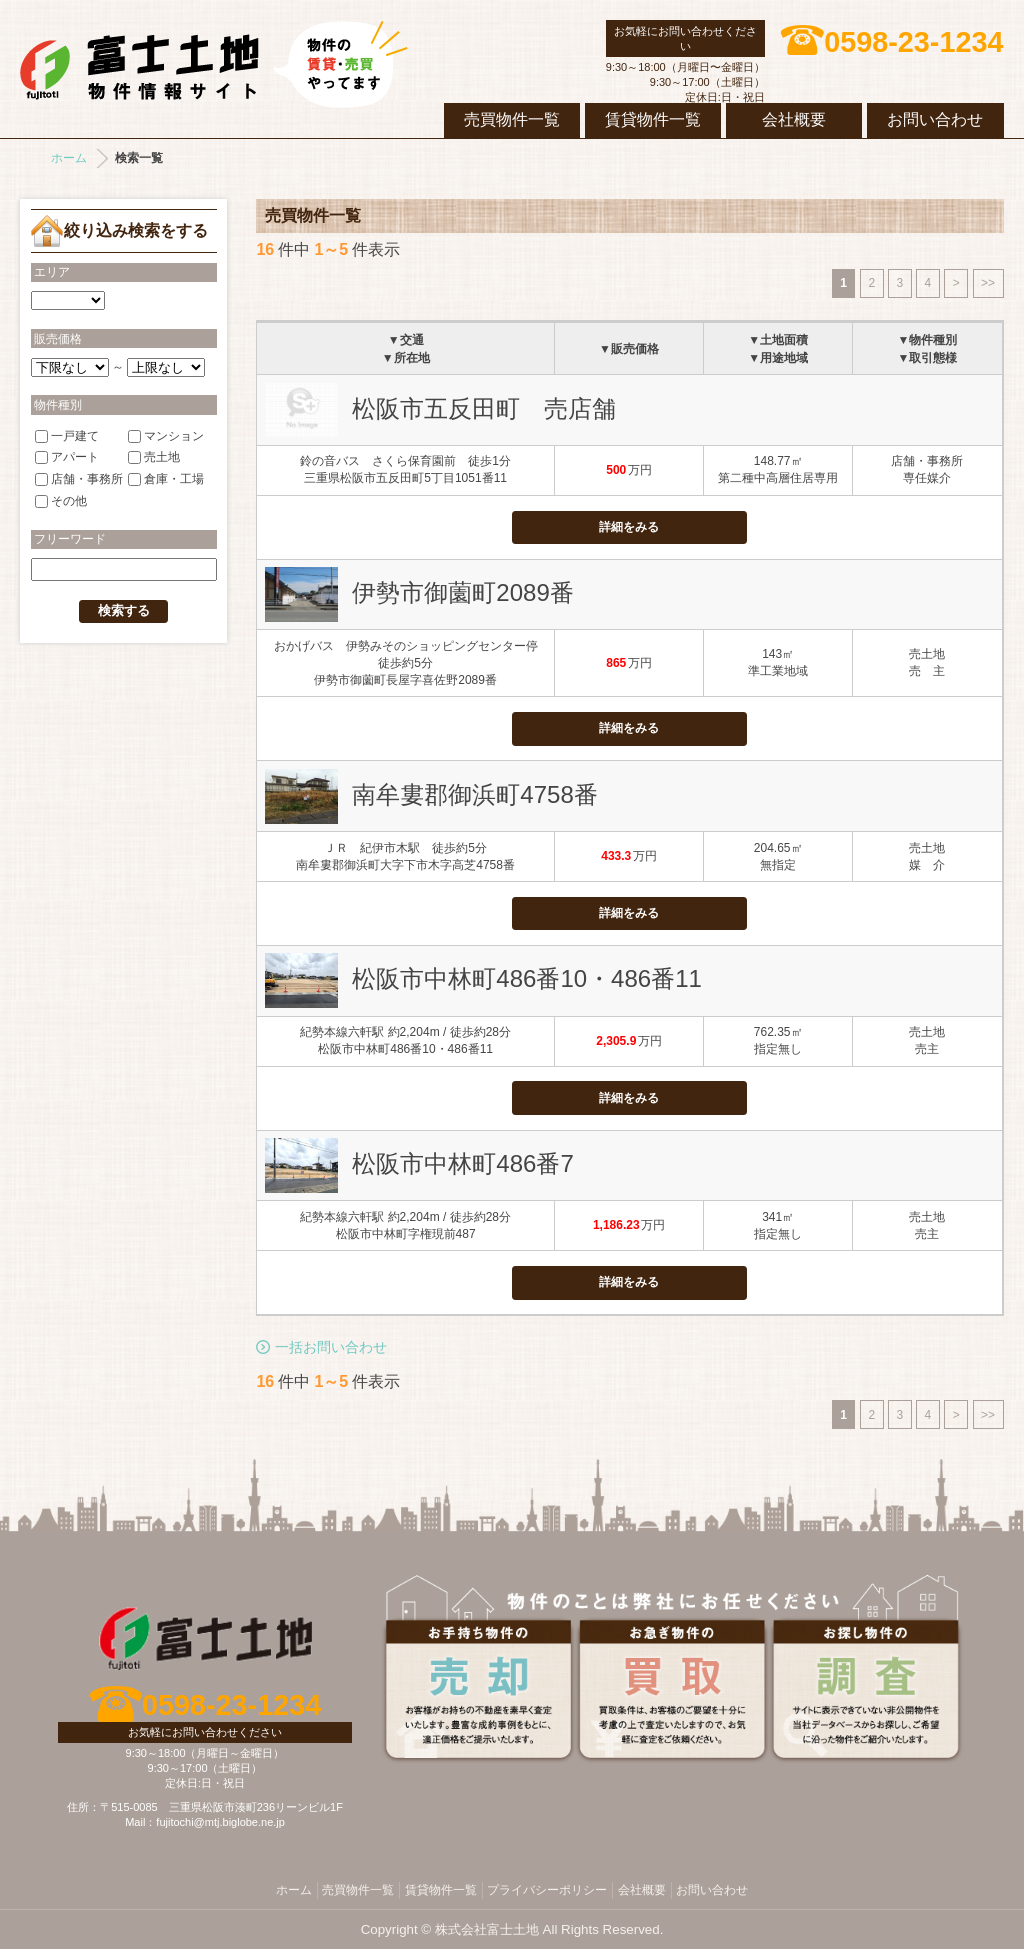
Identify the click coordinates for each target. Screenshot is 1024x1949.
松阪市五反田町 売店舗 (484, 408)
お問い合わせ (935, 119)
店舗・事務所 (79, 479)
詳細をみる (629, 527)
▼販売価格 (629, 349)
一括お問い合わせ (331, 1347)
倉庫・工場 (166, 479)
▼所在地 (406, 358)
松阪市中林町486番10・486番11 (526, 978)
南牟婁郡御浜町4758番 (474, 794)
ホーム (69, 158)
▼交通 (406, 340)
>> (988, 283)
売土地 (154, 457)
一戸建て (67, 435)
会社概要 (794, 119)
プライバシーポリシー (547, 1890)
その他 (61, 501)
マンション (166, 435)
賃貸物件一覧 (653, 119)
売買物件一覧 (512, 119)
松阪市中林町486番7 (462, 1163)
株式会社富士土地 (214, 64)
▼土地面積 (778, 340)
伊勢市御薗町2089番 (462, 592)
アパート (67, 457)
